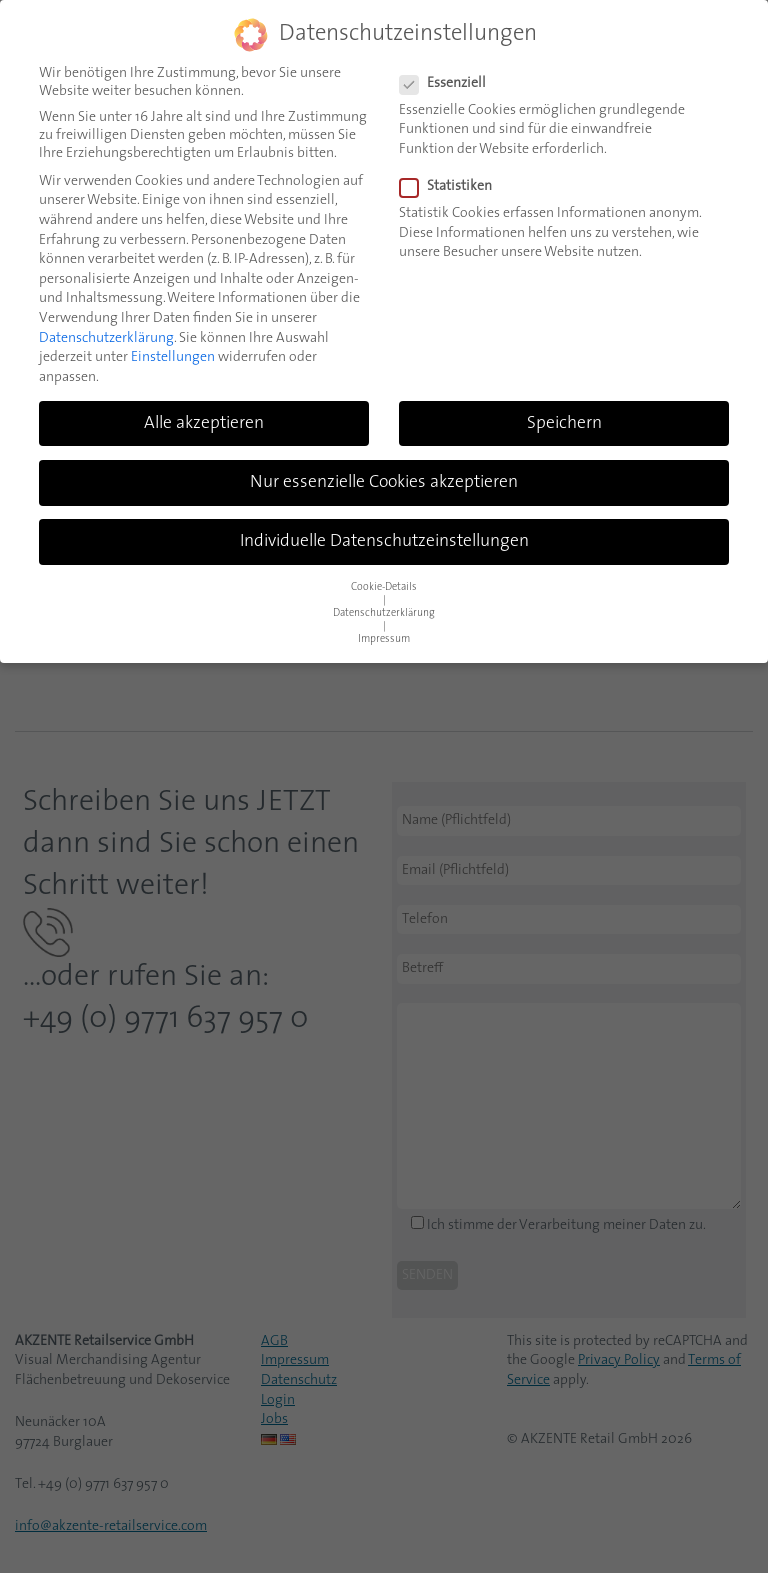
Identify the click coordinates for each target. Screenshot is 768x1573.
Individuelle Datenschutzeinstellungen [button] (384, 541)
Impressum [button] (384, 639)
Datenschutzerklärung (106, 338)
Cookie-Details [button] (384, 587)
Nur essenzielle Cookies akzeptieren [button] (384, 482)
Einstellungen (173, 357)
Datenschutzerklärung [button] (384, 613)
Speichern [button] (564, 423)
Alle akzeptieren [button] (204, 423)
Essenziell (449, 84)
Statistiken (452, 187)
